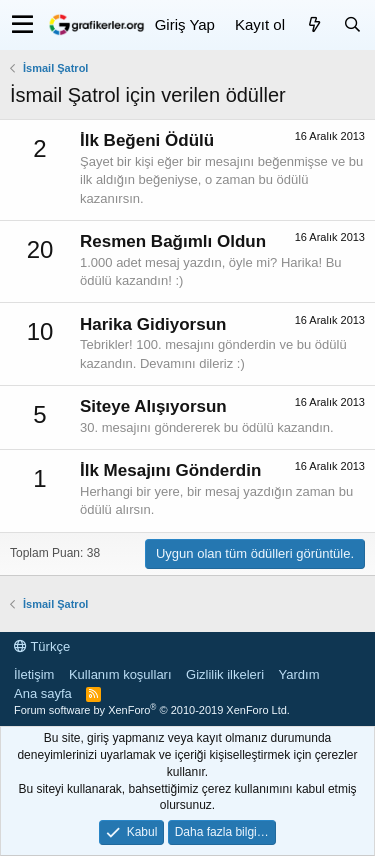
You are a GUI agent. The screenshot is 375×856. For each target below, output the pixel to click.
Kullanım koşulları (120, 674)
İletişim (34, 674)
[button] (22, 25)
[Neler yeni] (314, 24)
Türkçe (42, 646)
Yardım (299, 674)
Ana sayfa (43, 693)
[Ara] (352, 24)
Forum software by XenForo (152, 710)
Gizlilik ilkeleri (225, 674)
